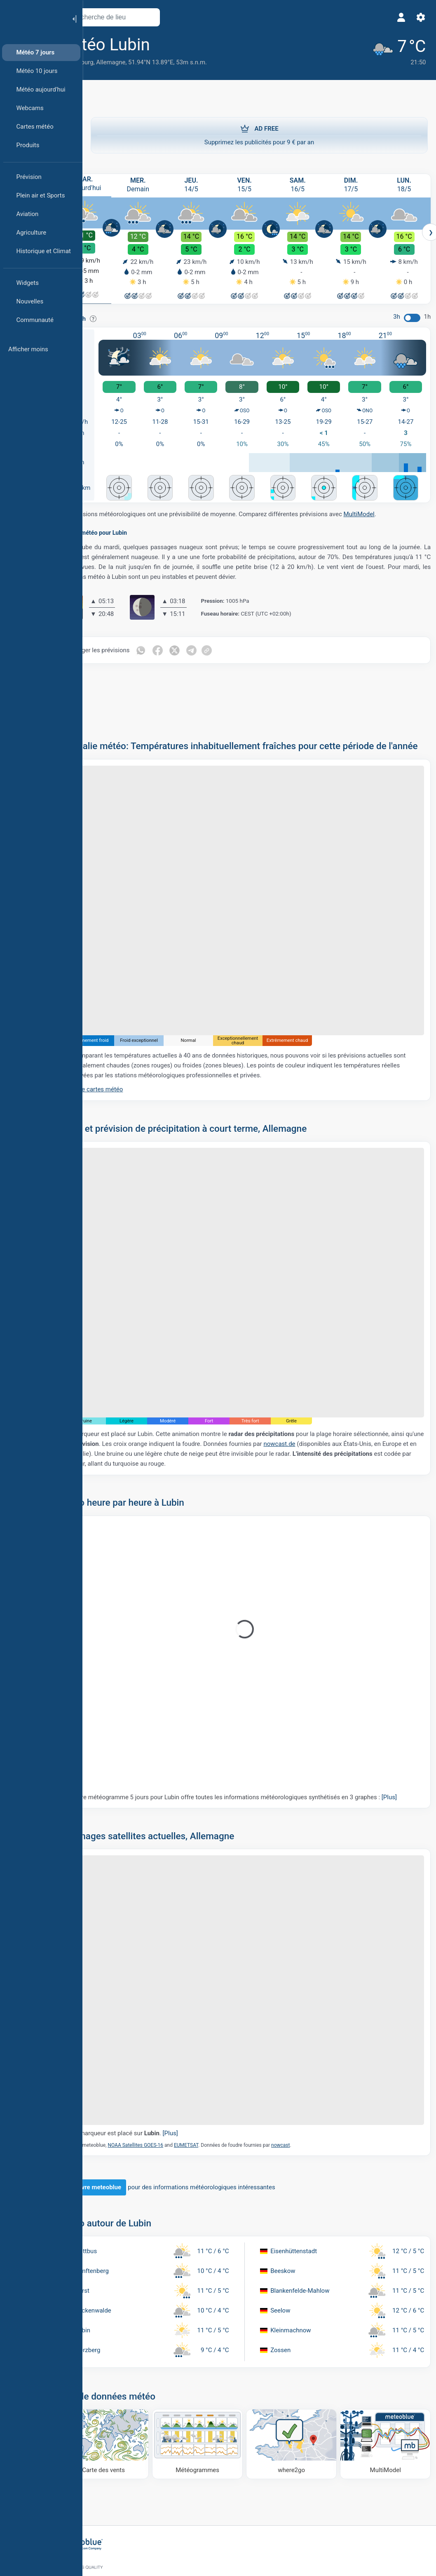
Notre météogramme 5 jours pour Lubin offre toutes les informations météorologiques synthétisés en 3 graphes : (255, 1755)
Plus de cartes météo (126, 1069)
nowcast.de (384, 1397)
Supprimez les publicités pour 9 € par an (259, 134)
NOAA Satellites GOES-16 (168, 2080)
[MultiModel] (387, 2377)
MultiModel (391, 508)
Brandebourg (108, 62)
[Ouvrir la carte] (182, 17)
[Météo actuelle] (391, 50)
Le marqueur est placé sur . (157, 2069)
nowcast (313, 2080)
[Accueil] (32, 18)
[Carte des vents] (131, 2377)
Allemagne (143, 62)
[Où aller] (301, 2377)
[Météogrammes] (217, 2377)
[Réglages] (417, 17)
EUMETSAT (218, 2080)
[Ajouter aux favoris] (194, 45)
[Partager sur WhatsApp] (173, 644)
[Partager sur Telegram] (225, 644)
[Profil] (398, 17)
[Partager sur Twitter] (208, 644)
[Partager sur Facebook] (190, 644)
